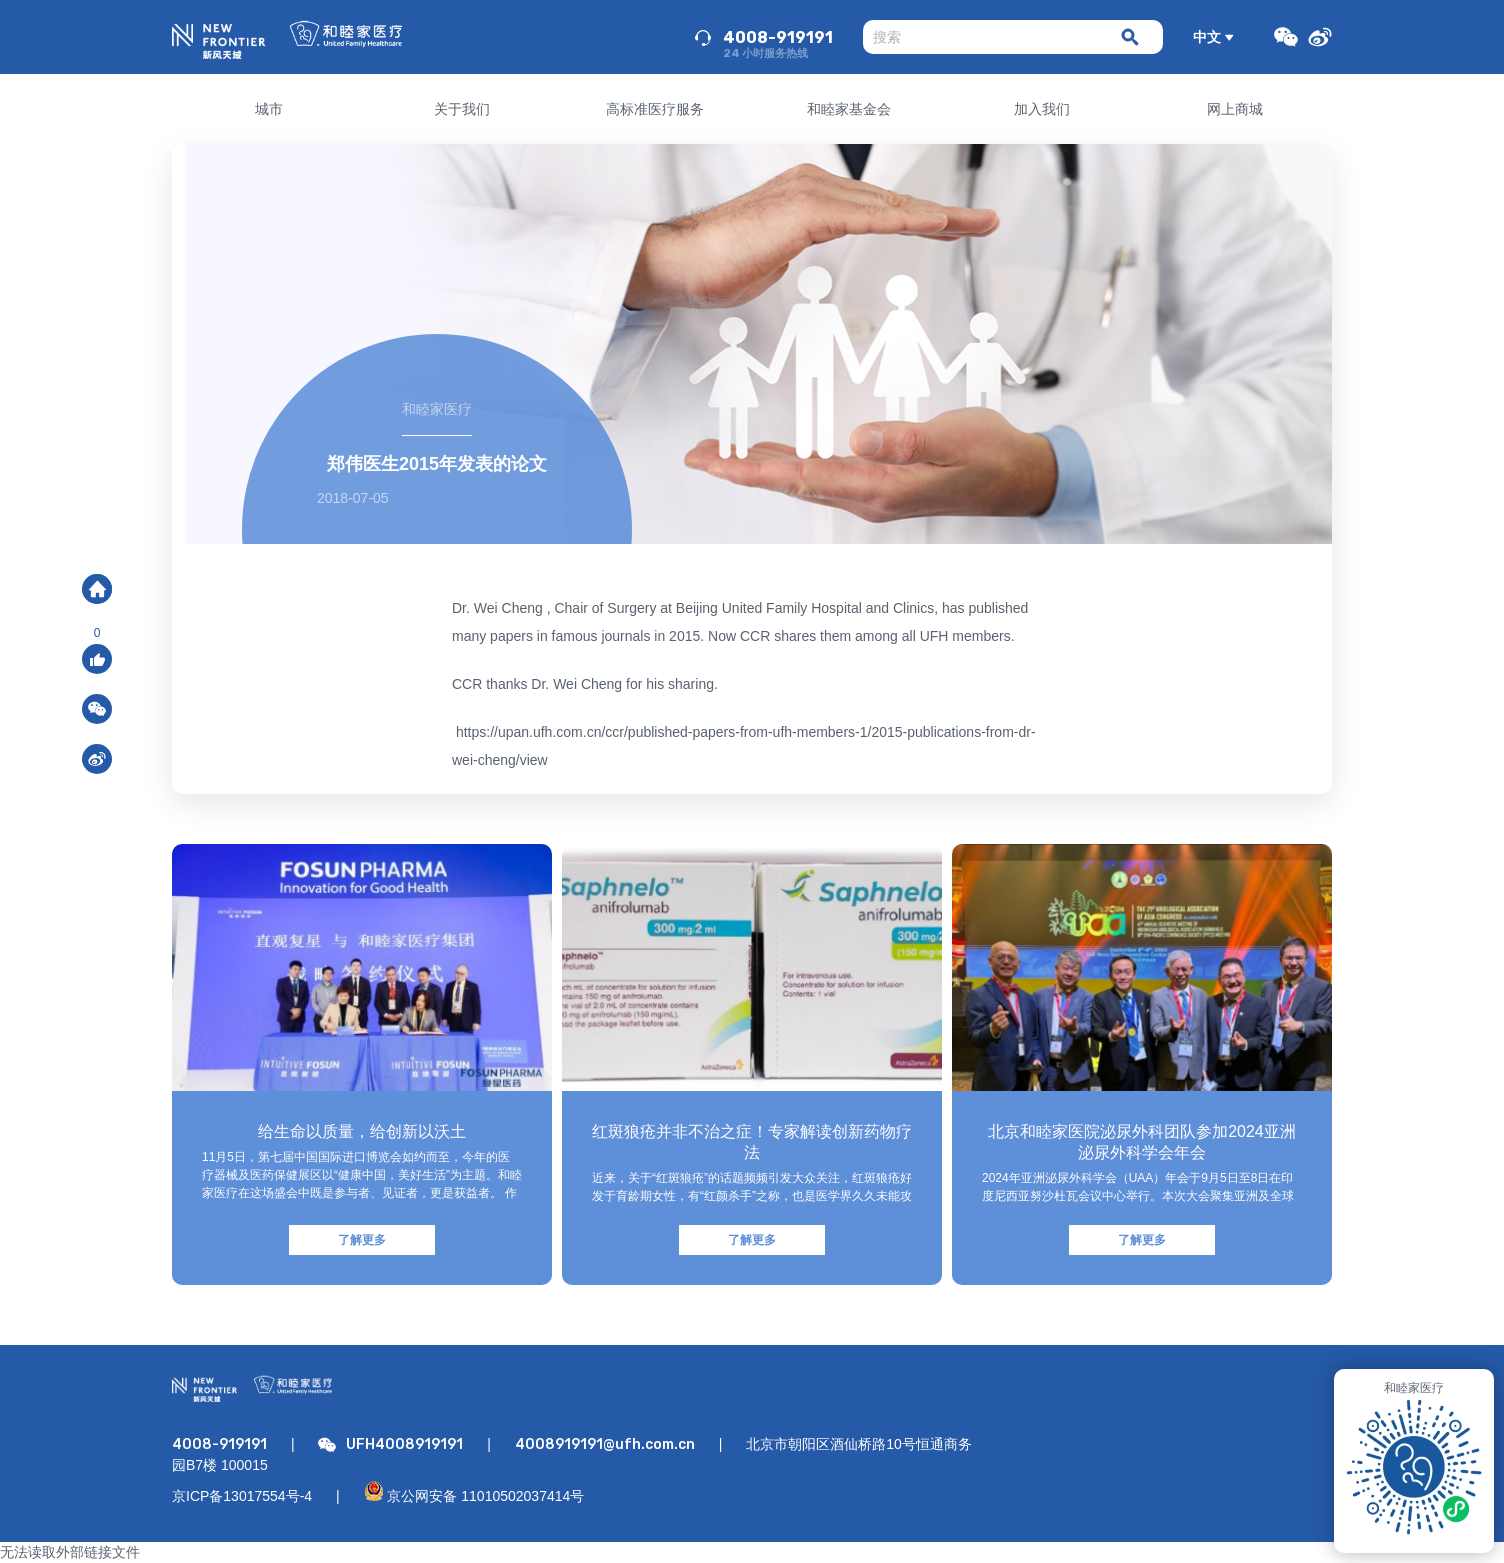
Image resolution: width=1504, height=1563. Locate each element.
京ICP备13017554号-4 (242, 1496)
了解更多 (362, 1240)
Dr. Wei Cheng (497, 608)
